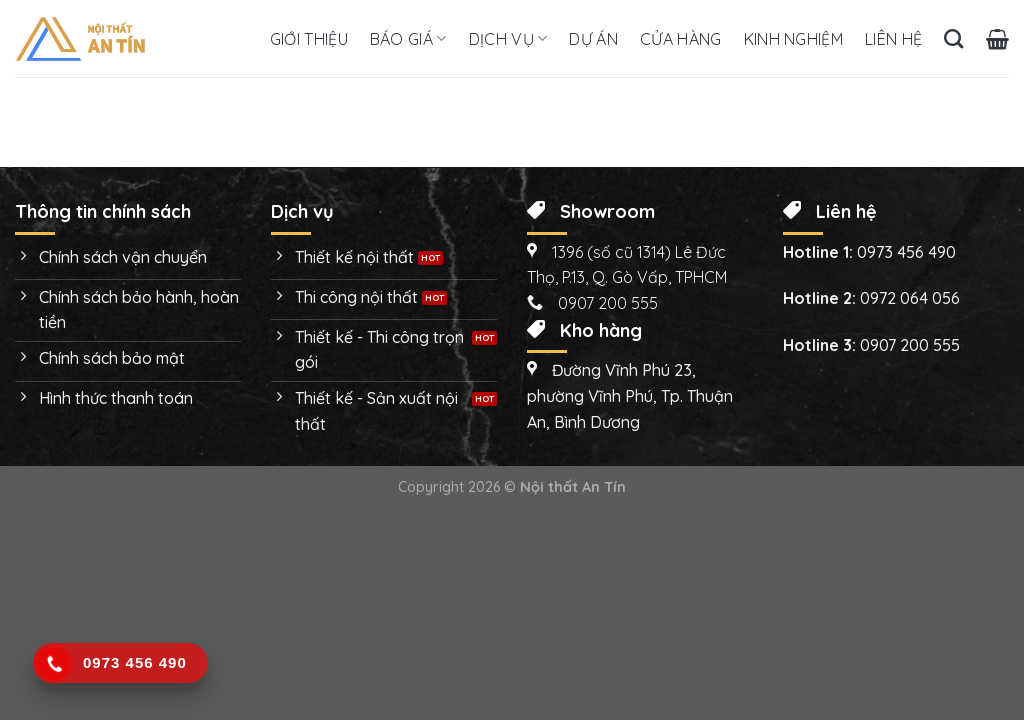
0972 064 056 (910, 298)
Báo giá (408, 39)
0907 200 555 (910, 345)
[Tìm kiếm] (953, 38)
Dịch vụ (508, 39)
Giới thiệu (309, 39)
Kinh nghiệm (794, 39)
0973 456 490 (906, 252)
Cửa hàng (681, 39)
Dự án (593, 39)
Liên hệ (893, 39)
